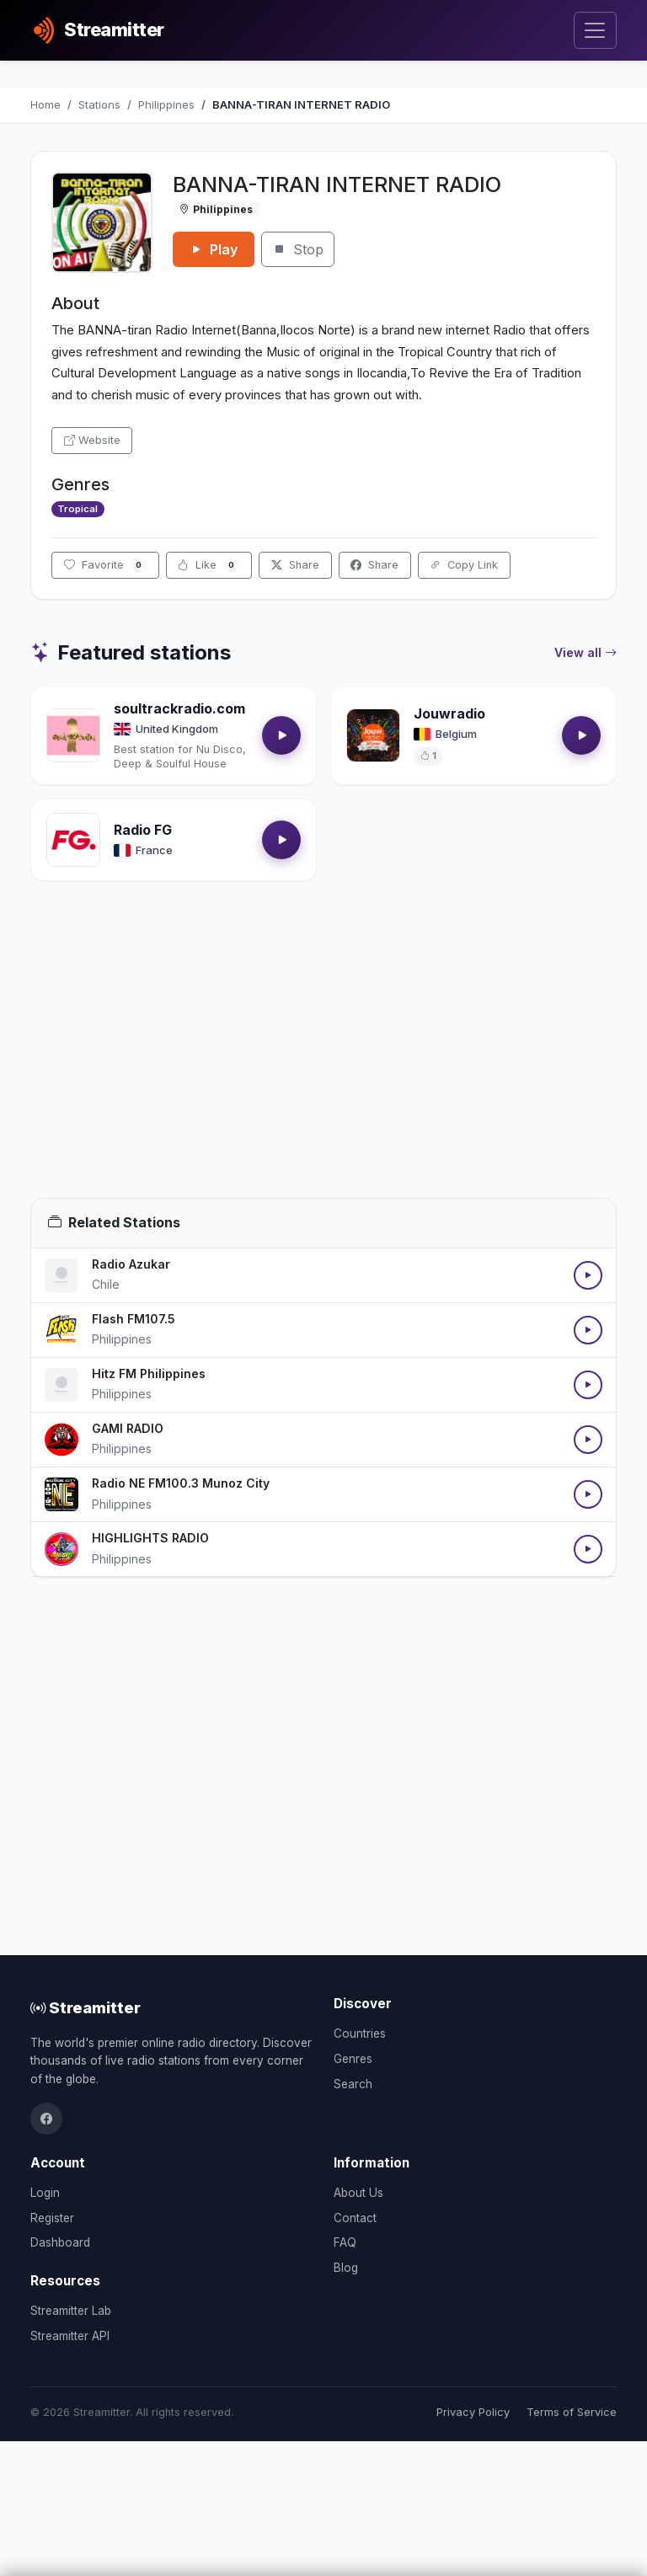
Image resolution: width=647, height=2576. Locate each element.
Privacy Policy (473, 2412)
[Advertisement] (323, 1060)
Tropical (77, 509)
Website (92, 440)
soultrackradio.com (179, 708)
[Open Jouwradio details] (373, 735)
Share (295, 564)
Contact (355, 2218)
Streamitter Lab (70, 2310)
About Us (358, 2192)
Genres (353, 2059)
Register (52, 2218)
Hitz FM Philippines (149, 1373)
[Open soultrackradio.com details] (73, 735)
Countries (360, 2033)
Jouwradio (449, 713)
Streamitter (85, 2007)
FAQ (345, 2242)
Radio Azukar (131, 1264)
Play (214, 249)
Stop (298, 249)
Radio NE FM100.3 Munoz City (181, 1483)
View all (585, 653)
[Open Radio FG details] (73, 840)
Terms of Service (572, 2412)
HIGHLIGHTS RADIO (150, 1538)
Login (45, 2192)
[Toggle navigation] (595, 31)
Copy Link (464, 564)
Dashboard (60, 2242)
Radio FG (143, 829)
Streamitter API (70, 2336)
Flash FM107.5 (133, 1319)
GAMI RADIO (127, 1428)
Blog (346, 2267)
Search (353, 2084)
